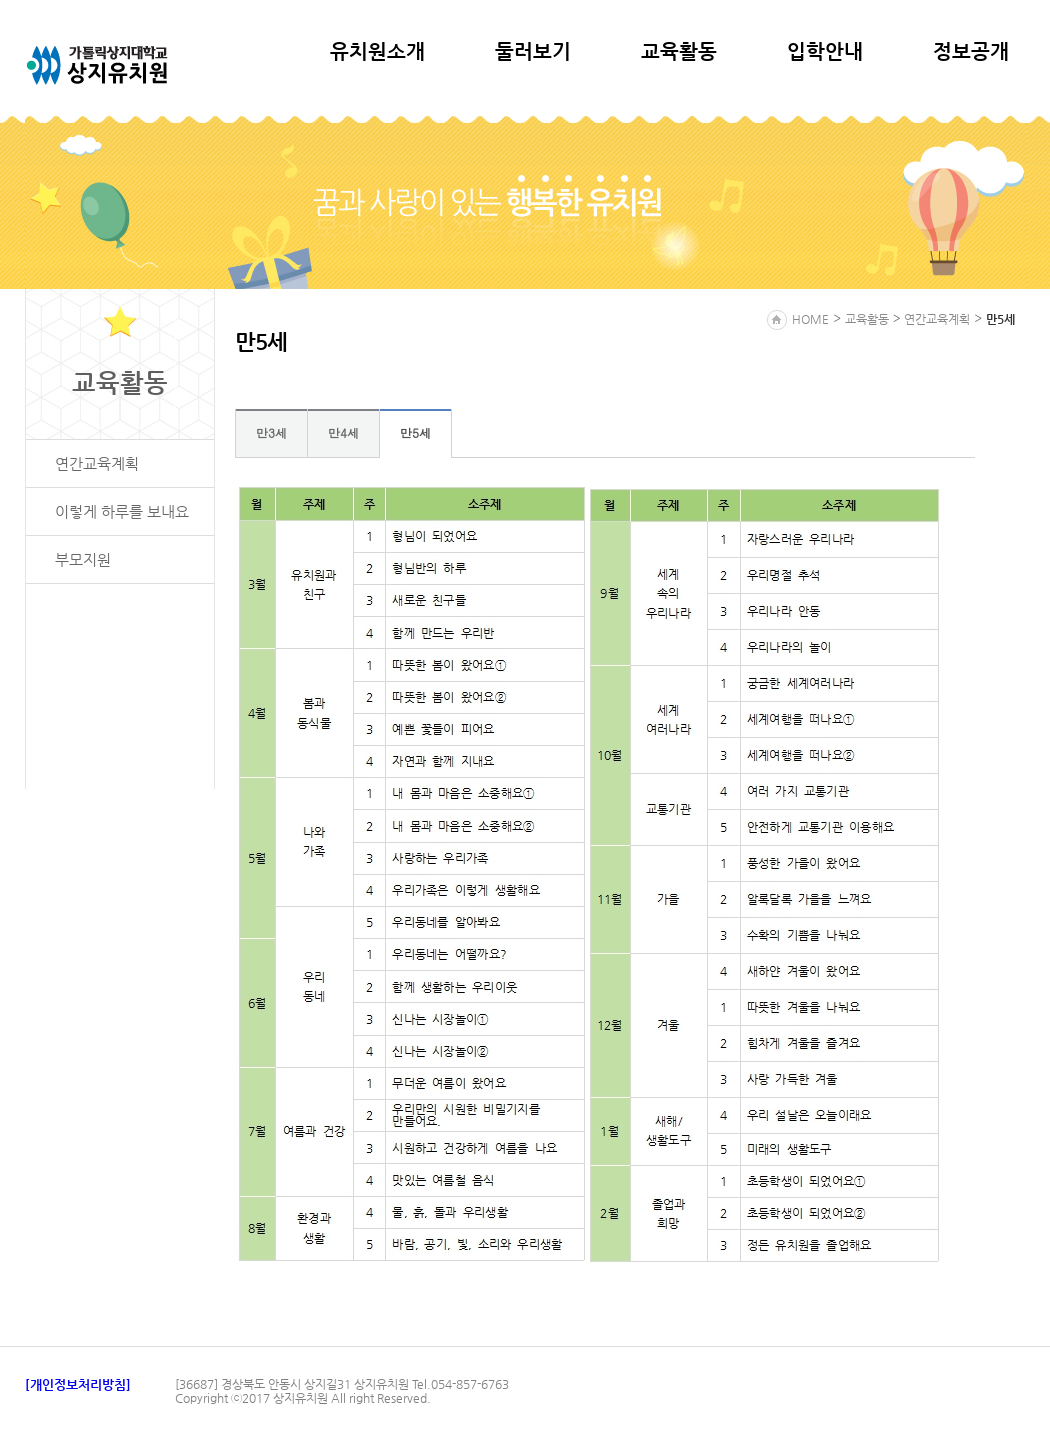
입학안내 (825, 51)
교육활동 (679, 51)
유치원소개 (377, 51)
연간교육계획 (97, 463)
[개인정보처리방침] (78, 1384)
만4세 (343, 432)
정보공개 (971, 51)
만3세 (271, 432)
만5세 (415, 432)
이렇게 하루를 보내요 (122, 511)
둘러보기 (533, 51)
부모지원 (83, 559)
